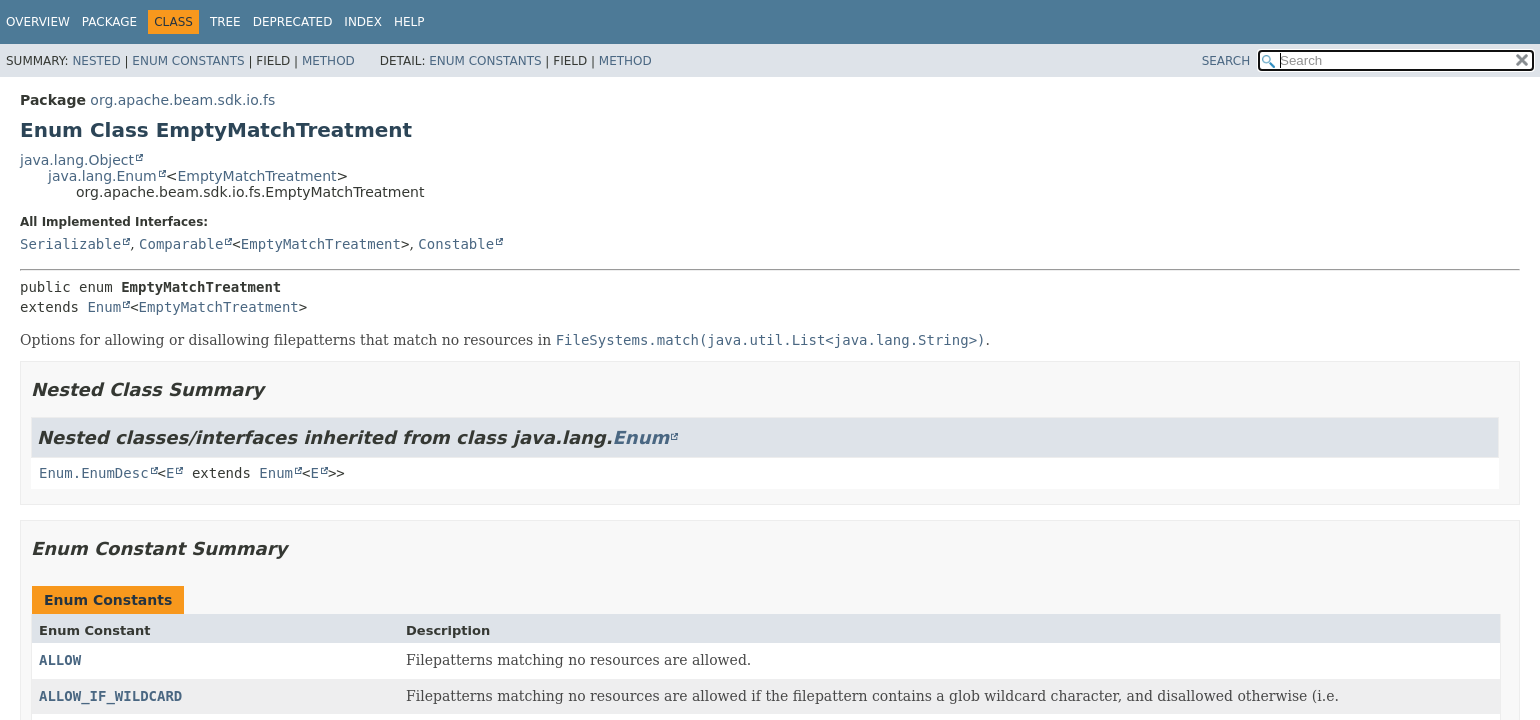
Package (109, 22)
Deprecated (293, 22)
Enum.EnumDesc (94, 473)
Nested (96, 61)
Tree (225, 22)
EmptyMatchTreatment (256, 176)
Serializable (70, 244)
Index (363, 22)
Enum (104, 307)
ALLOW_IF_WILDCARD (110, 696)
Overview (38, 22)
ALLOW (60, 660)
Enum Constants (188, 61)
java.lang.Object (77, 160)
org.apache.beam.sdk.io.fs (182, 100)
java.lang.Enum (102, 176)
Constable (456, 244)
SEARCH (1226, 61)
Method (328, 61)
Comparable (181, 244)
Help (409, 22)
